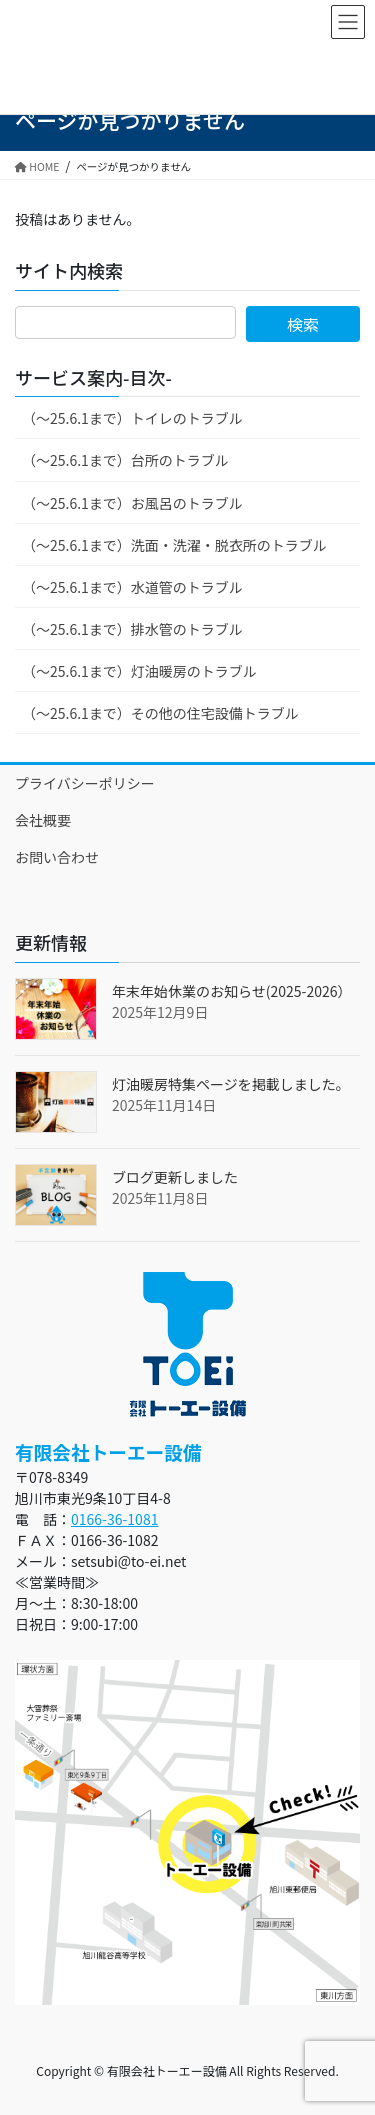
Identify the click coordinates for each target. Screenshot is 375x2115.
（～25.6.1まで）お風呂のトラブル (132, 503)
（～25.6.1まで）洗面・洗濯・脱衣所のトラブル (174, 545)
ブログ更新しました (175, 1177)
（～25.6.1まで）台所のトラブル (125, 460)
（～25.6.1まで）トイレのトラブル (132, 418)
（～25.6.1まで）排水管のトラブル (132, 629)
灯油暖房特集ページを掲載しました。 (231, 1084)
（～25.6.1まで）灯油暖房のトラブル (139, 671)
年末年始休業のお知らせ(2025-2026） (231, 991)
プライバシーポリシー (85, 783)
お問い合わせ (57, 857)
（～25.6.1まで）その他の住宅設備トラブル (160, 713)
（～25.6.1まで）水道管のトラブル (132, 587)
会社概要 (43, 820)
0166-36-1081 (114, 1519)
